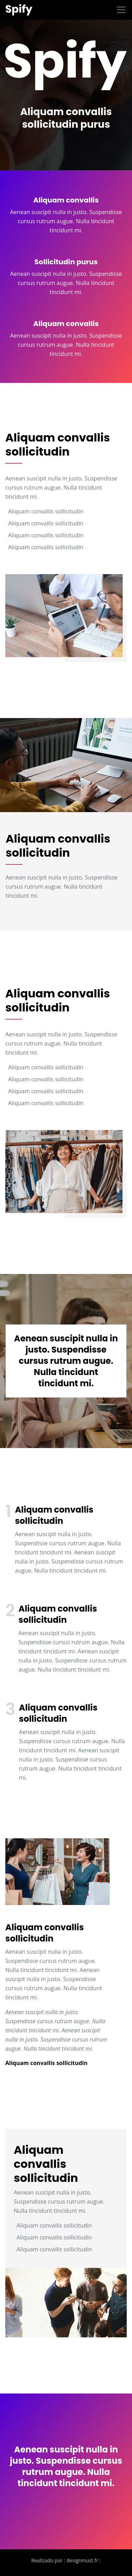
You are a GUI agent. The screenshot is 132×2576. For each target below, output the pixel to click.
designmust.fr (82, 2560)
